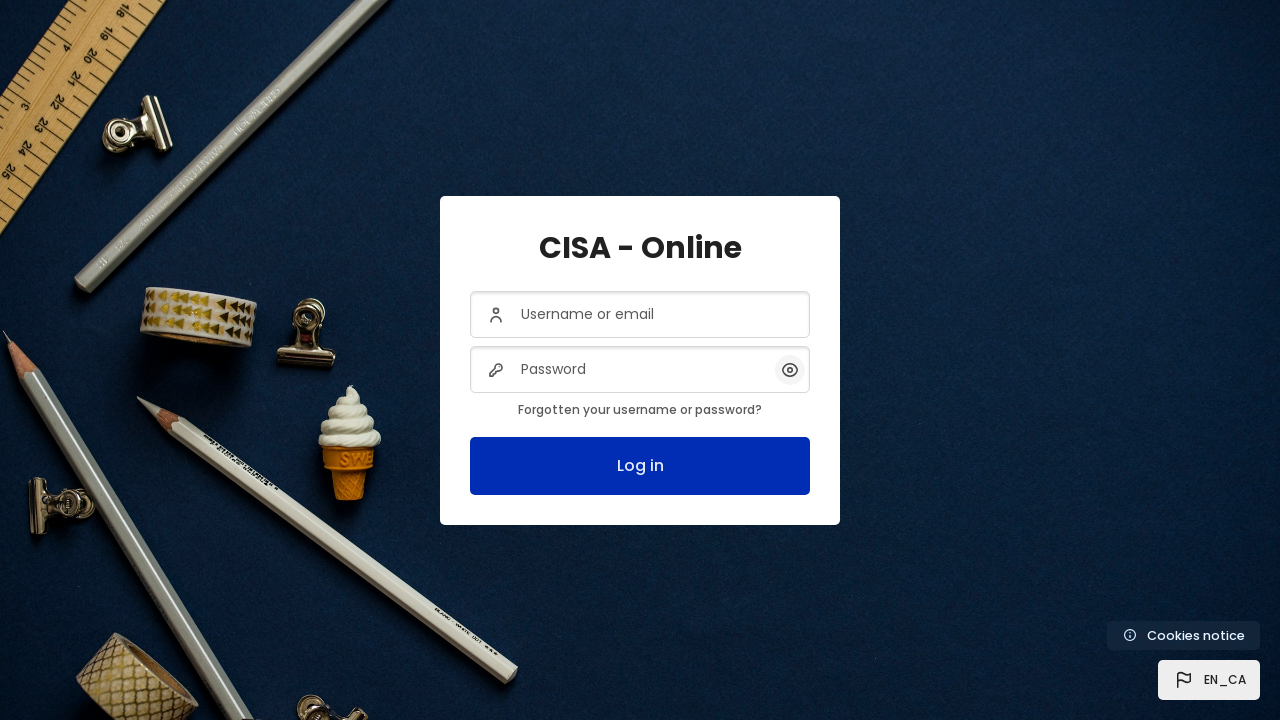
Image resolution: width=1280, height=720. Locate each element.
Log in (640, 465)
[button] (1209, 680)
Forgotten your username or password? (640, 409)
